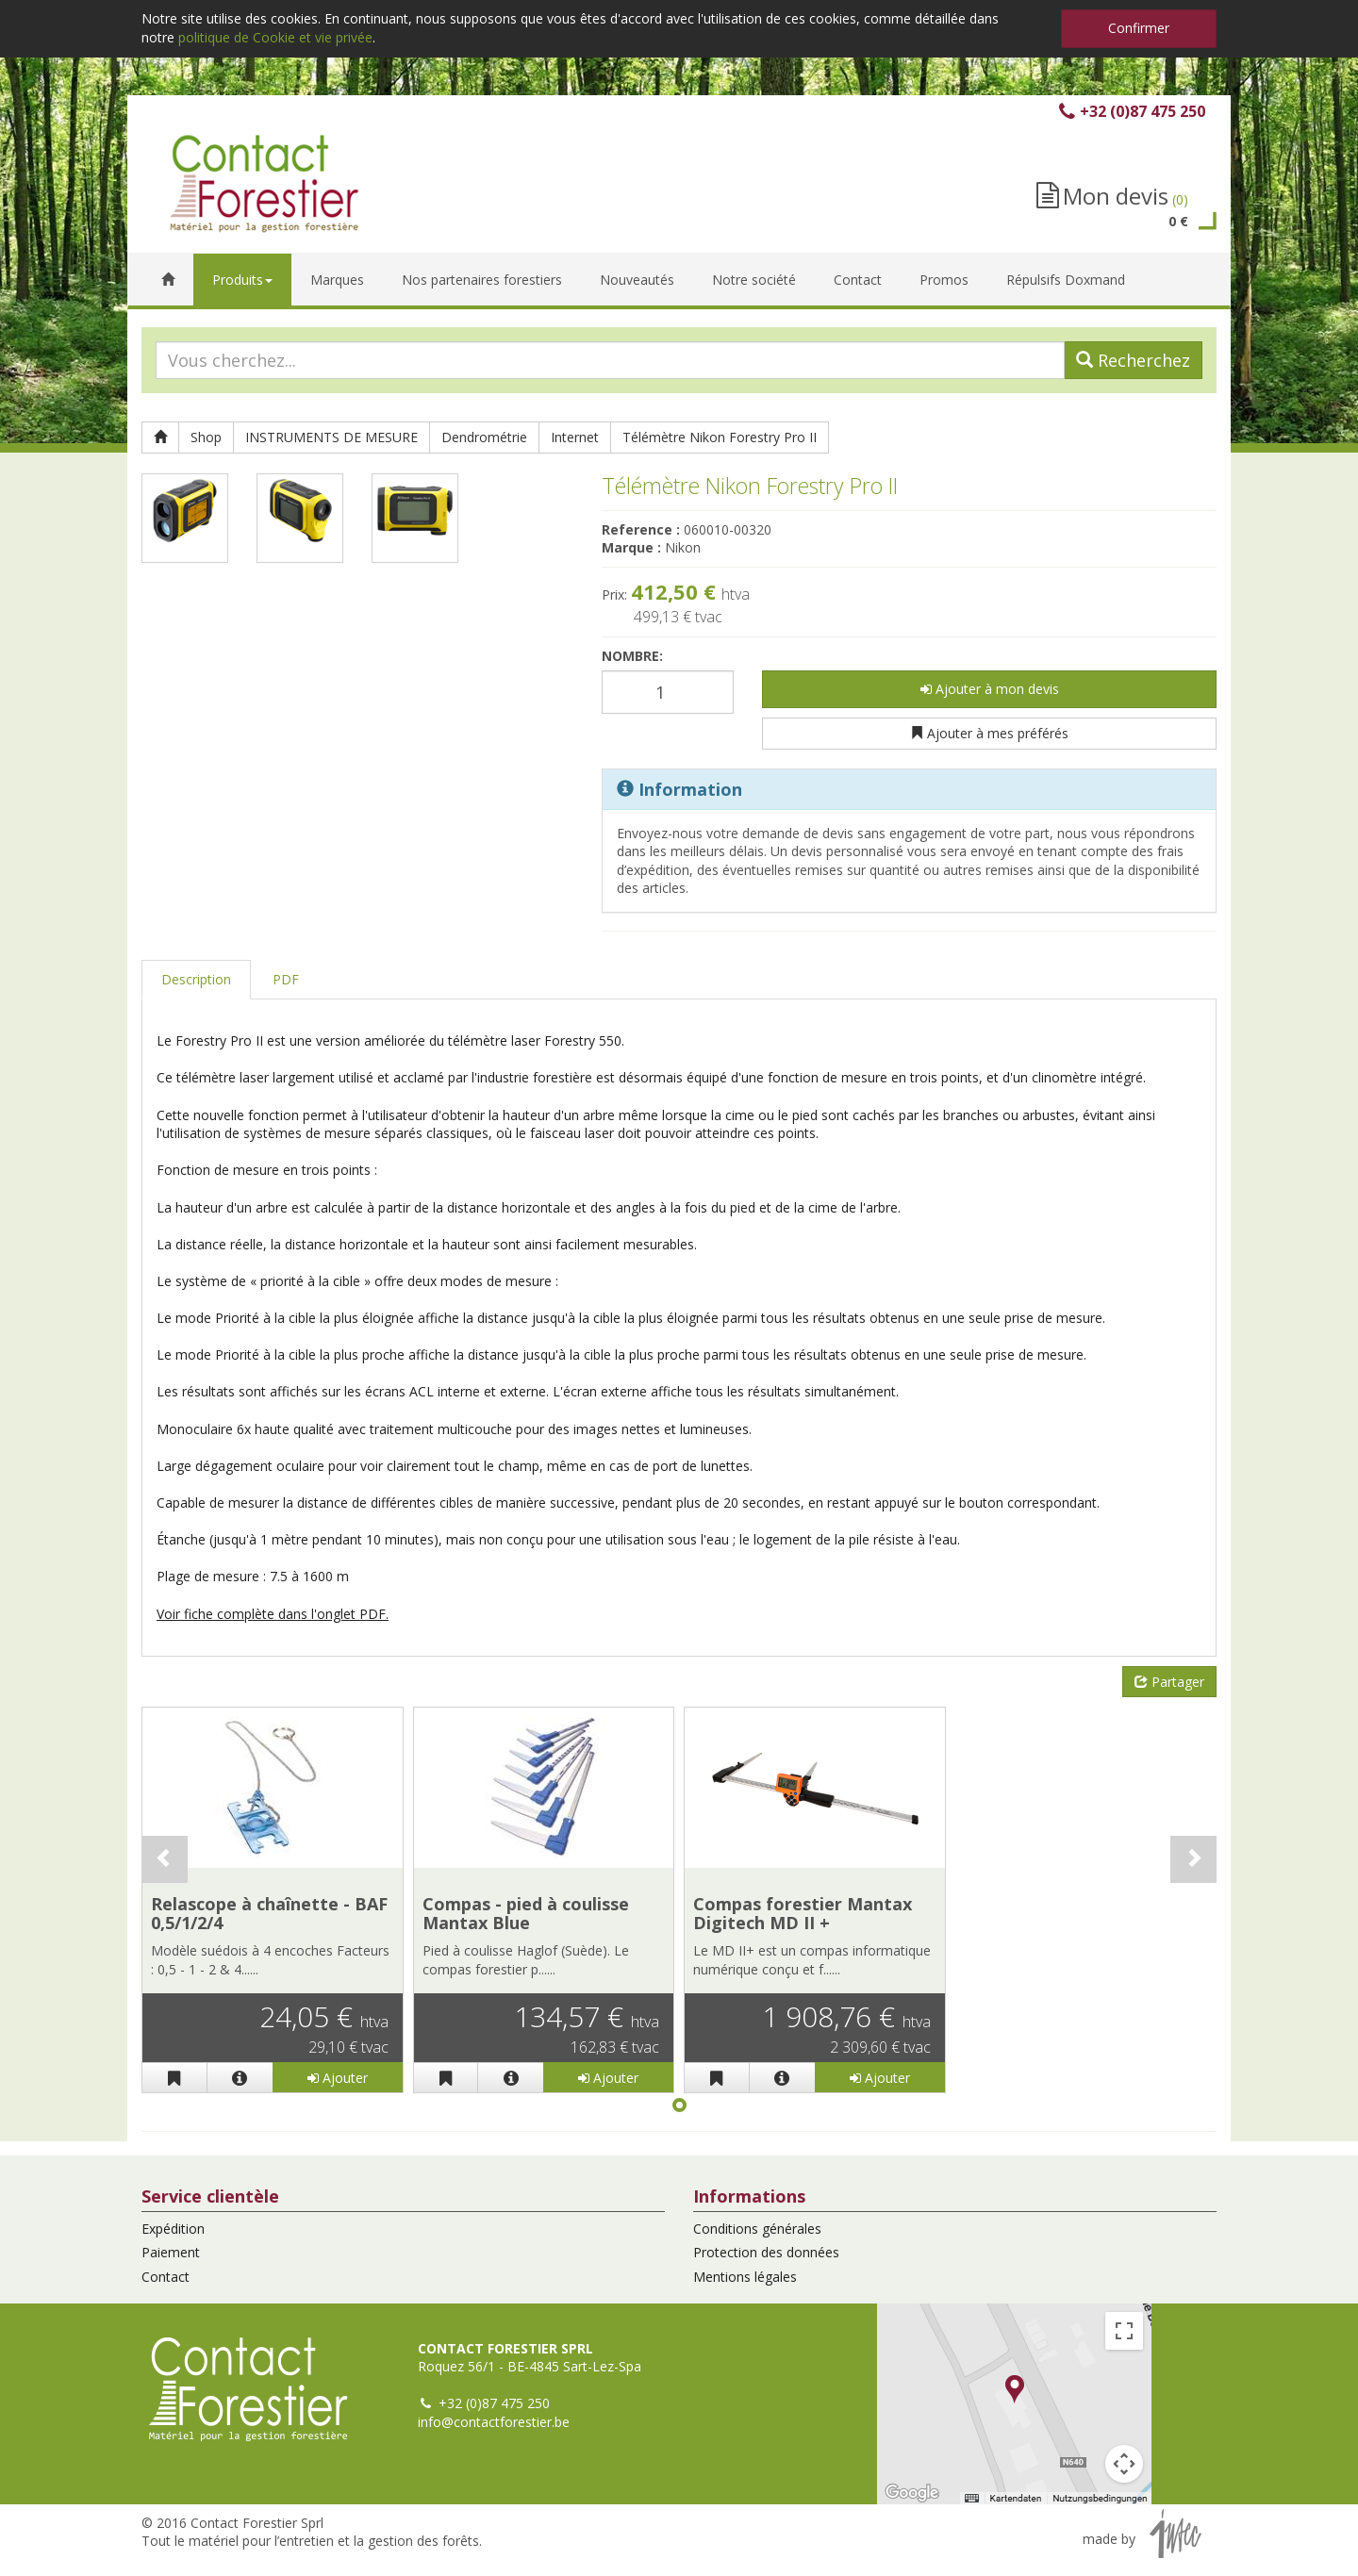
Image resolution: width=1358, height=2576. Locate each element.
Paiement (170, 2252)
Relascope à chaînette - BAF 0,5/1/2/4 (269, 1913)
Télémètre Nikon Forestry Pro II (719, 437)
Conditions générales (757, 2228)
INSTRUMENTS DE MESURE (331, 437)
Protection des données (766, 2252)
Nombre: (632, 656)
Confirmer (1138, 28)
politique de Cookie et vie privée (275, 37)
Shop (206, 437)
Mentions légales (745, 2277)
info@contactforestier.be (494, 2422)
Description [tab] (196, 979)
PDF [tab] (286, 979)
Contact (165, 2277)
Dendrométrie (484, 437)
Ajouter (337, 2078)
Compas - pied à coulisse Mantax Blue (525, 1913)
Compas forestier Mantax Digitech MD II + (802, 1913)
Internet (575, 437)
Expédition (173, 2228)
